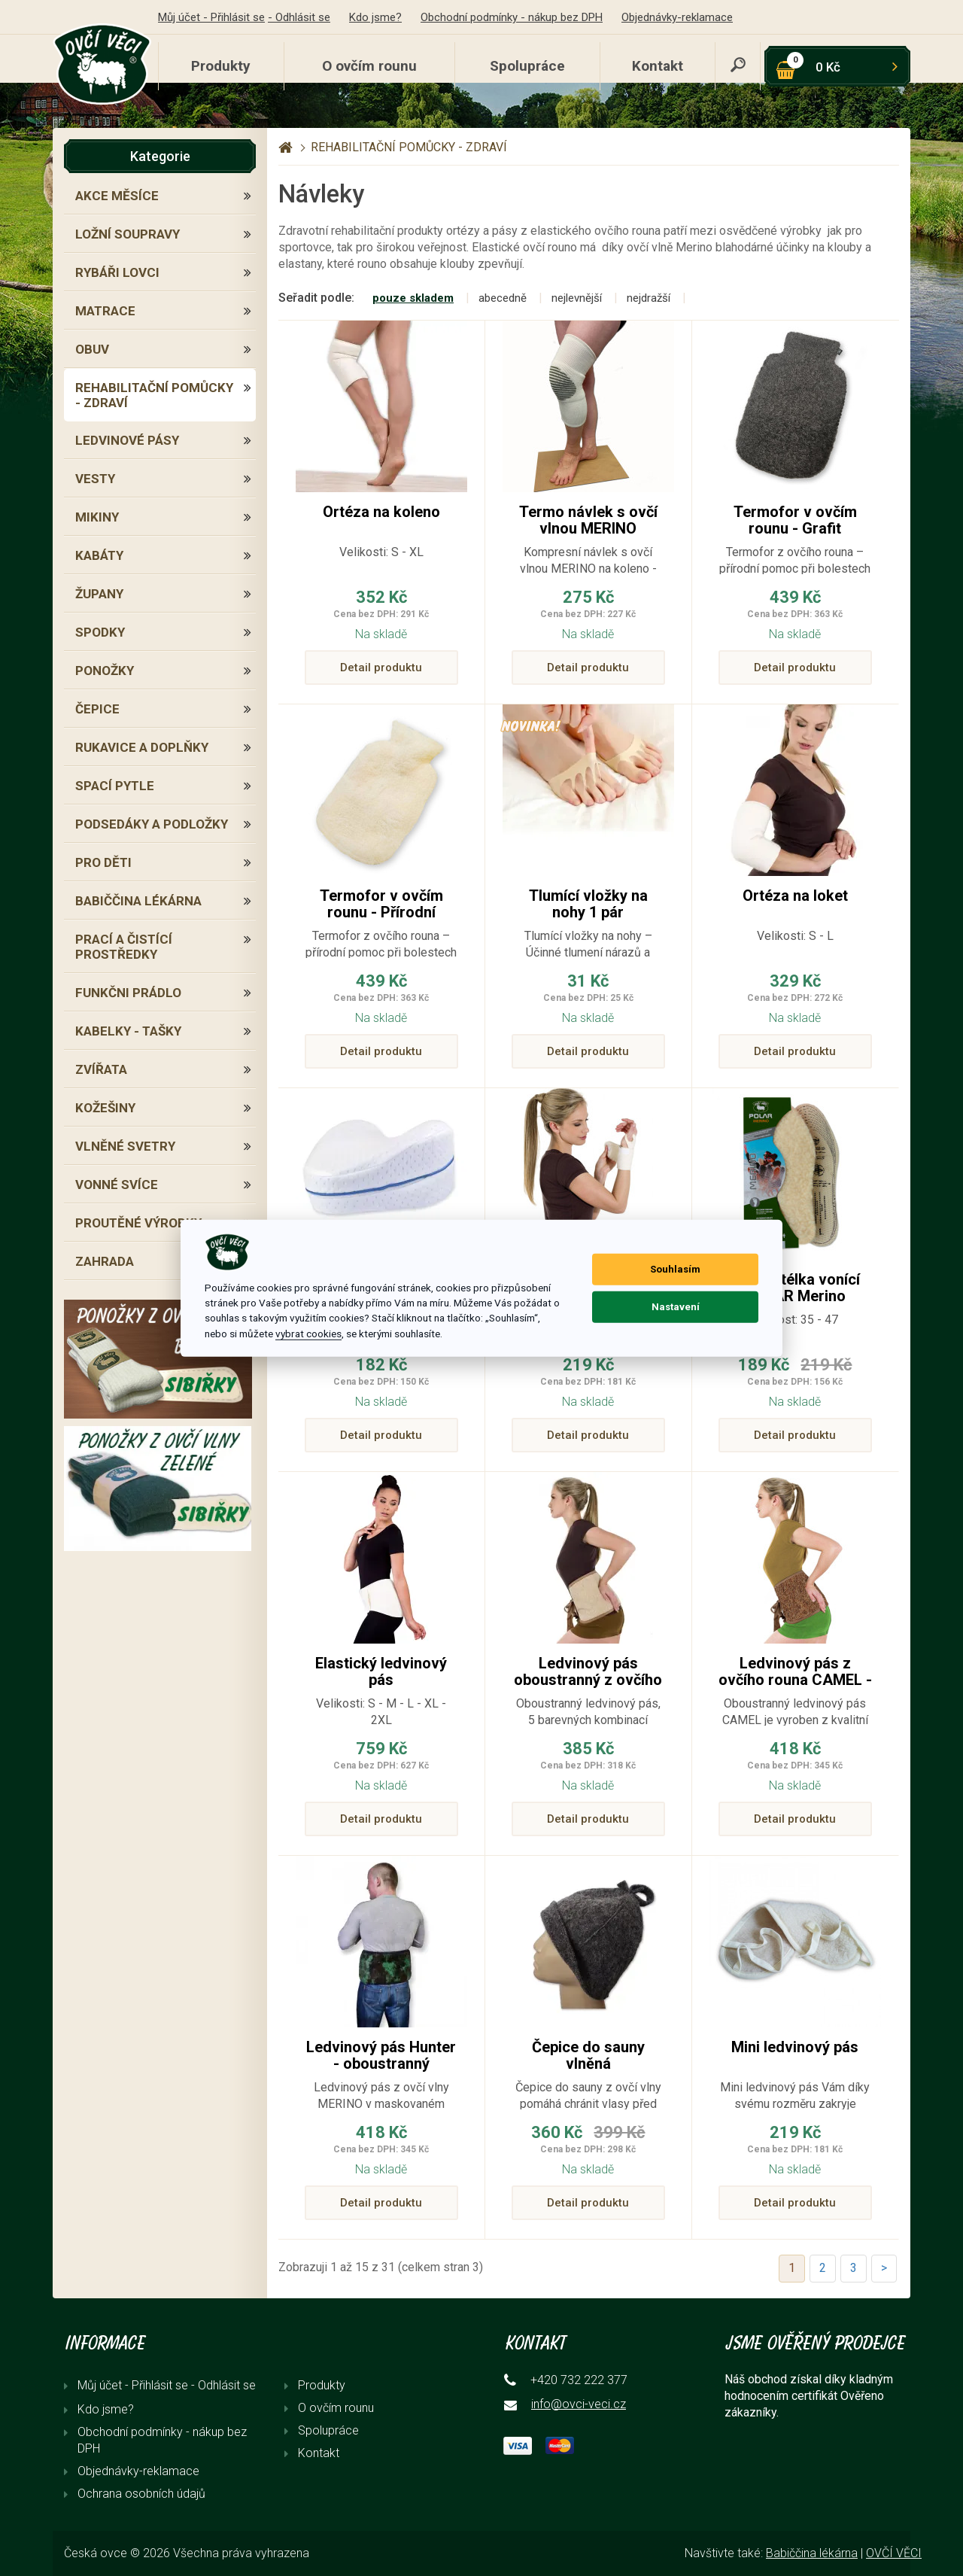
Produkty (221, 66)
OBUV (92, 349)
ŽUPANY (99, 593)
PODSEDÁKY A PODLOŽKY (151, 824)
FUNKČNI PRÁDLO (128, 992)
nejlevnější (576, 298)
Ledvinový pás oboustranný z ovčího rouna (588, 1679)
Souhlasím (675, 1269)
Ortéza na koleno (381, 512)
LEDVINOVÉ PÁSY (127, 440)
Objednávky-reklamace (677, 17)
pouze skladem (413, 298)
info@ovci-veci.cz (578, 2404)
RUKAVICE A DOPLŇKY (141, 747)
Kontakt (657, 66)
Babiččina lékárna (812, 2553)
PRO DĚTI (103, 862)
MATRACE (105, 310)
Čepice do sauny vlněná (588, 2055)
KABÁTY (99, 555)
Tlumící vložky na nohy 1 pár (588, 904)
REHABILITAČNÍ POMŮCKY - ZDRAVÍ (154, 395)
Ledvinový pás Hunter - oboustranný (381, 2055)
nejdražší (648, 298)
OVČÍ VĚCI (894, 2553)
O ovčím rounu (369, 66)
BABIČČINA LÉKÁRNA (138, 900)
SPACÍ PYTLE (114, 785)
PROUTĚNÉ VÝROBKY (138, 1222)
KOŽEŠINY (105, 1107)
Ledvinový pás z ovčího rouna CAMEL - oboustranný (795, 1679)
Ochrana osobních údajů (141, 2493)
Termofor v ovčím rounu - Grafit (795, 520)
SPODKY (100, 632)
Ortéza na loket (795, 896)
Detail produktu (381, 667)
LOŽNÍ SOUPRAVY (127, 234)
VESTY (95, 478)
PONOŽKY (104, 670)
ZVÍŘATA (101, 1069)
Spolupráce (527, 66)
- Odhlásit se (299, 17)
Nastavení (676, 1306)
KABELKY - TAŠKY (128, 1031)
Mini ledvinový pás (794, 2047)
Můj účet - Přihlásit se (211, 17)
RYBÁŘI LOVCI (117, 272)
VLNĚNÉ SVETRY (125, 1146)
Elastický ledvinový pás (381, 1671)
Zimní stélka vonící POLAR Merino (795, 1287)
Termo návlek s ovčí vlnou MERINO (588, 520)
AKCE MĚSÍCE (117, 195)
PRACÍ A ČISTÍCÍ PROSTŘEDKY (123, 947)
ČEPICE (97, 708)
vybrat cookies (308, 1334)
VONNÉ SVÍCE (116, 1184)
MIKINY (97, 517)
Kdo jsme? (375, 17)
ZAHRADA (104, 1261)
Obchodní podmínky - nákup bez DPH (512, 17)
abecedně (502, 298)
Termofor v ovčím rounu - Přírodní (381, 904)
